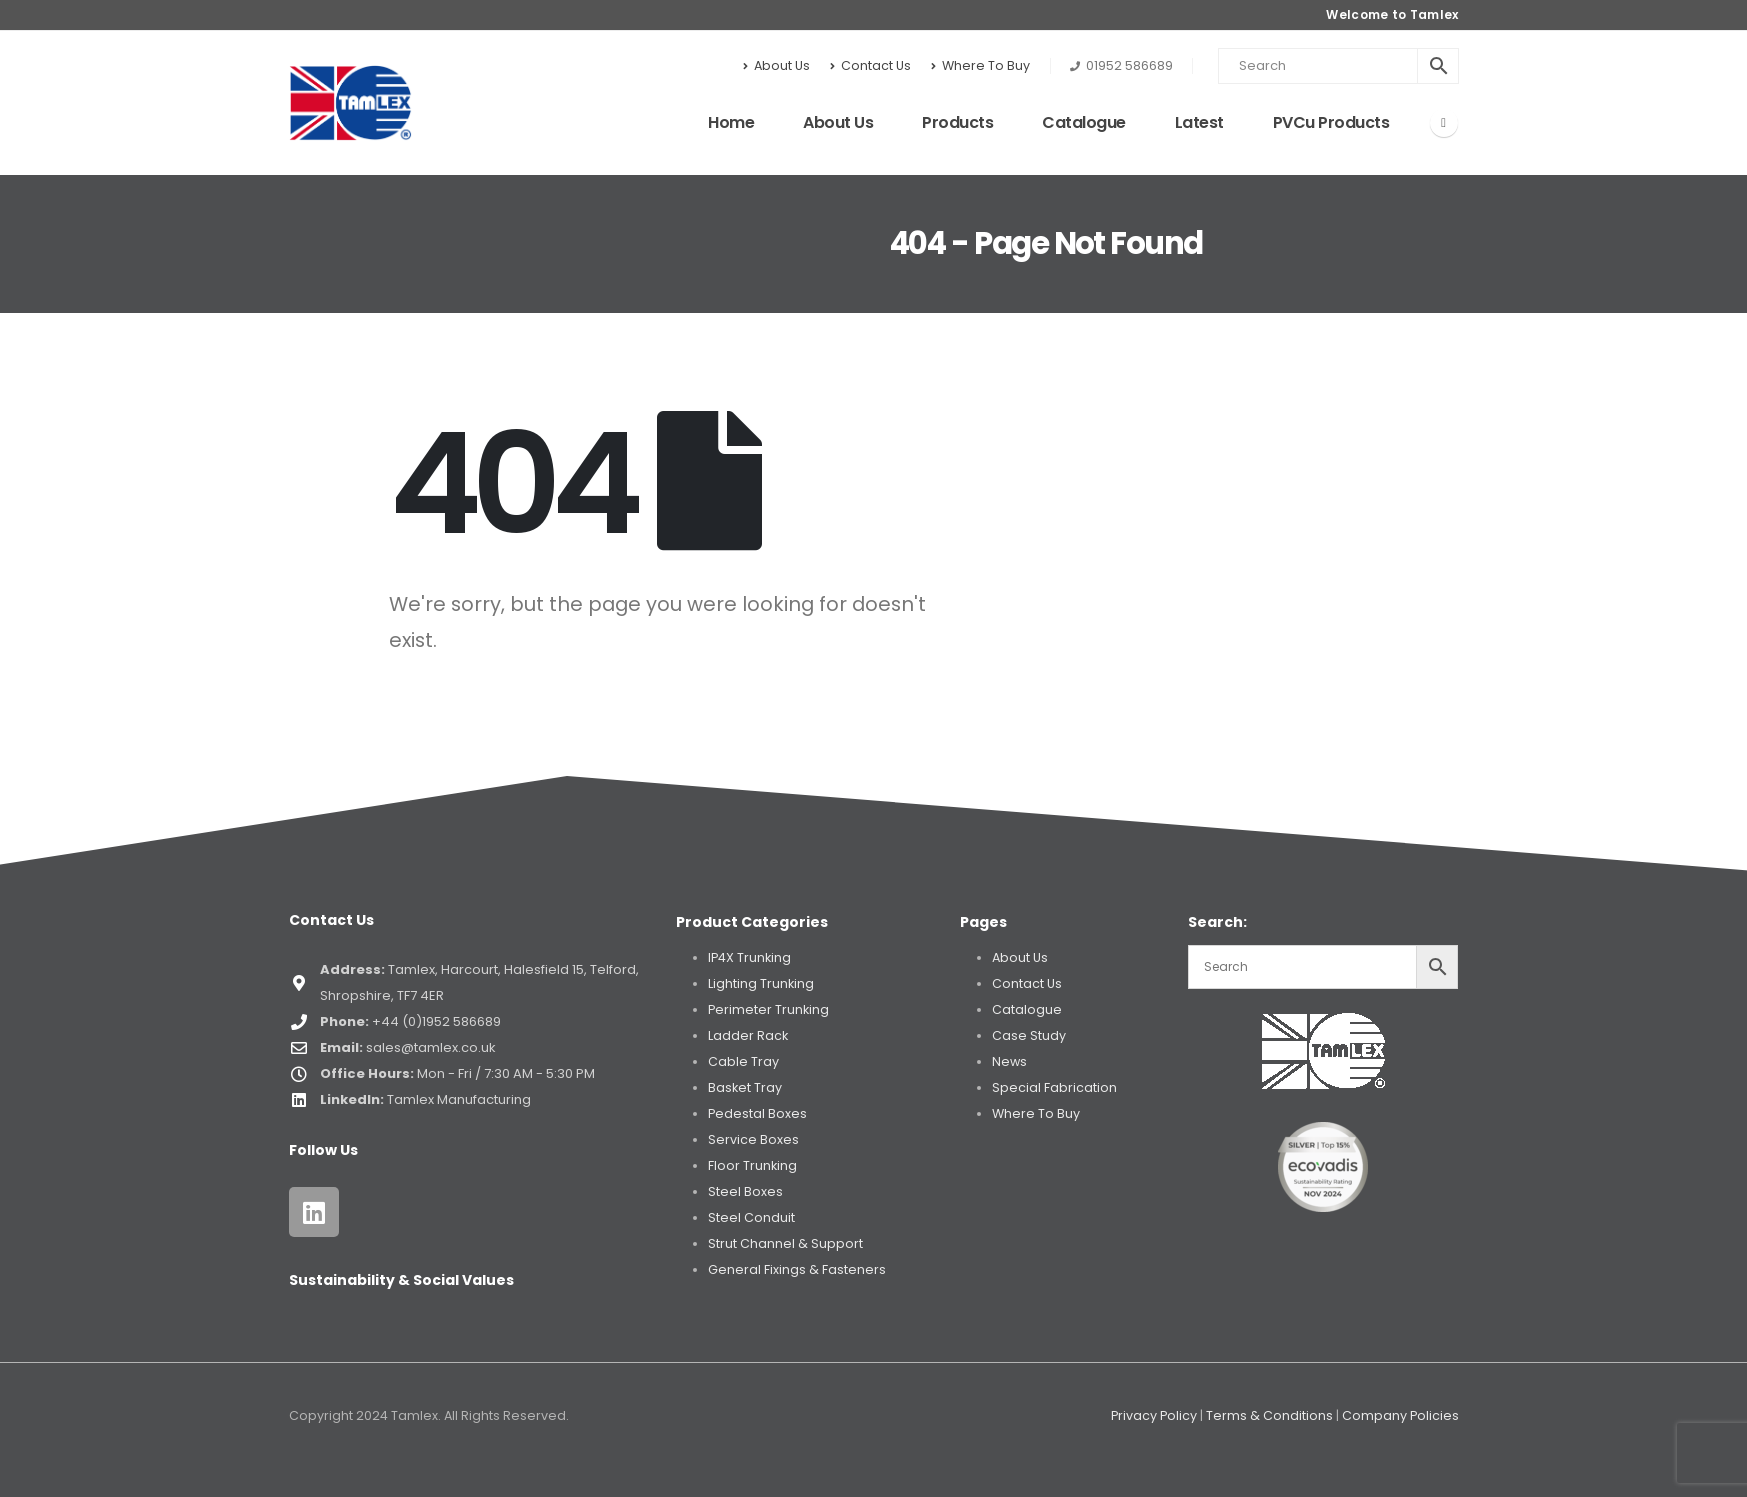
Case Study (1029, 1035)
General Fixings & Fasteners (797, 1269)
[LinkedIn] (1444, 123)
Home (731, 122)
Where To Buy (980, 65)
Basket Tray (745, 1087)
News (1009, 1061)
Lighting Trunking (761, 983)
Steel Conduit (751, 1217)
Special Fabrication (1054, 1087)
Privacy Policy (1154, 1415)
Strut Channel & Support (785, 1243)
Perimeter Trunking (768, 1009)
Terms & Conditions (1269, 1415)
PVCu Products (1331, 122)
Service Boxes (753, 1139)
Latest (1199, 122)
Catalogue (1084, 122)
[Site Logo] (350, 103)
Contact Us (870, 65)
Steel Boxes (745, 1191)
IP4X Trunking (749, 957)
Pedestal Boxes (757, 1113)
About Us (776, 65)
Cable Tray (743, 1061)
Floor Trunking (752, 1165)
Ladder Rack (748, 1035)
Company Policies (1400, 1415)
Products (957, 122)
